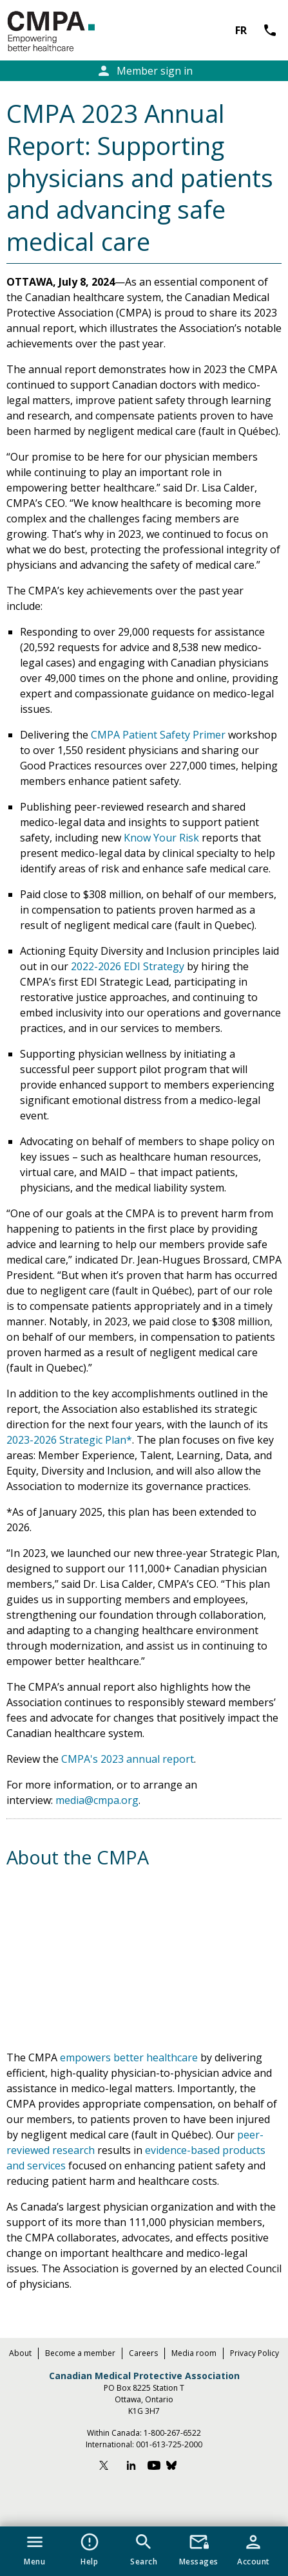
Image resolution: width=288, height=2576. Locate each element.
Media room (193, 2353)
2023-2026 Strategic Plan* (69, 1440)
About (20, 2353)
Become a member (80, 2353)
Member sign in (144, 70)
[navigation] (144, 2551)
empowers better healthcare (129, 2057)
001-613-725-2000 (169, 2444)
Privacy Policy (254, 2353)
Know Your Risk (161, 838)
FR (241, 30)
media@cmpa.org (97, 1800)
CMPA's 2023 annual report (127, 1759)
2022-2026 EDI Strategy (127, 966)
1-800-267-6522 (172, 2432)
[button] (34, 2547)
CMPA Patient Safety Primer (158, 735)
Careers (143, 2353)
